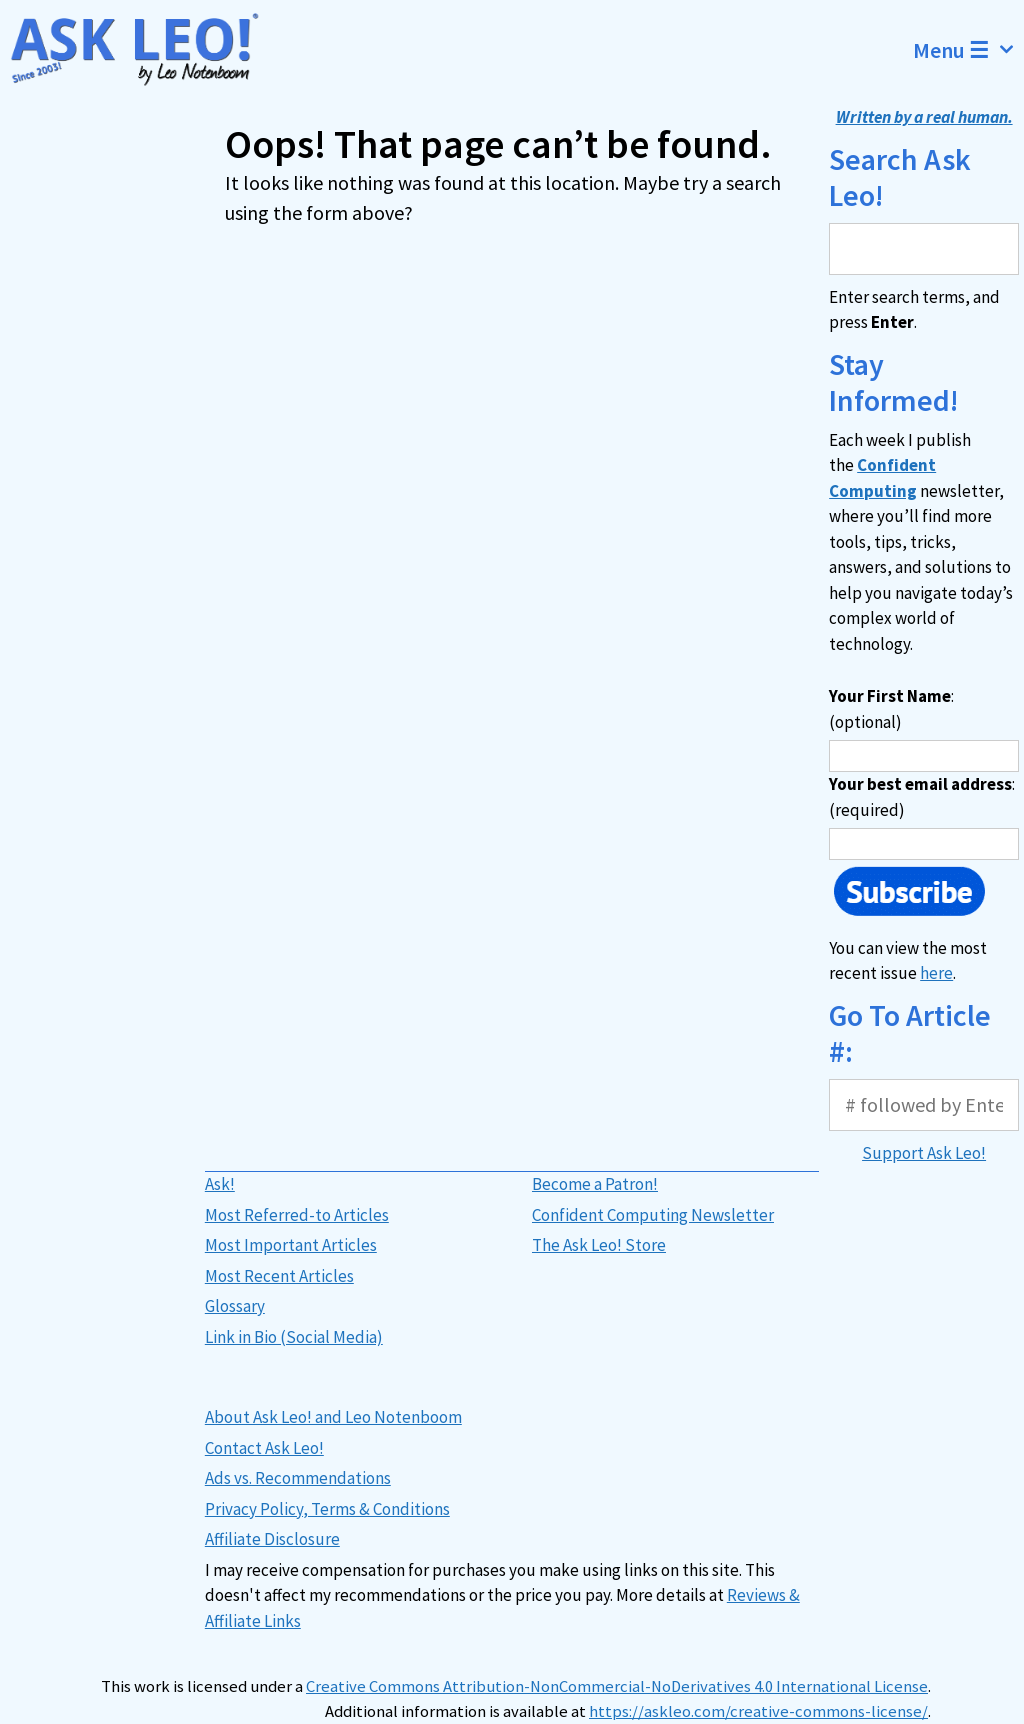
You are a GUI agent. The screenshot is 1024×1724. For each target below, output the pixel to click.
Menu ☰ (968, 50)
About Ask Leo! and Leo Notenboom (333, 1417)
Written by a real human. (924, 117)
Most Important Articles (291, 1245)
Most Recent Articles (279, 1276)
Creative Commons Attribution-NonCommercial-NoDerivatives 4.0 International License (617, 1686)
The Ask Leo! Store (599, 1245)
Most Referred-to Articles (297, 1215)
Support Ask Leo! (924, 1153)
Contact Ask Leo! (264, 1448)
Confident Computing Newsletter (653, 1215)
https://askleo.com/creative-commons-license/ (758, 1711)
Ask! (220, 1184)
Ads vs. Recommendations (298, 1478)
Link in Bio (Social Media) (294, 1337)
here (936, 973)
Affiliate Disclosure (272, 1539)
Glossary (235, 1306)
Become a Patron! (595, 1184)
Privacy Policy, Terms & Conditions (327, 1509)
